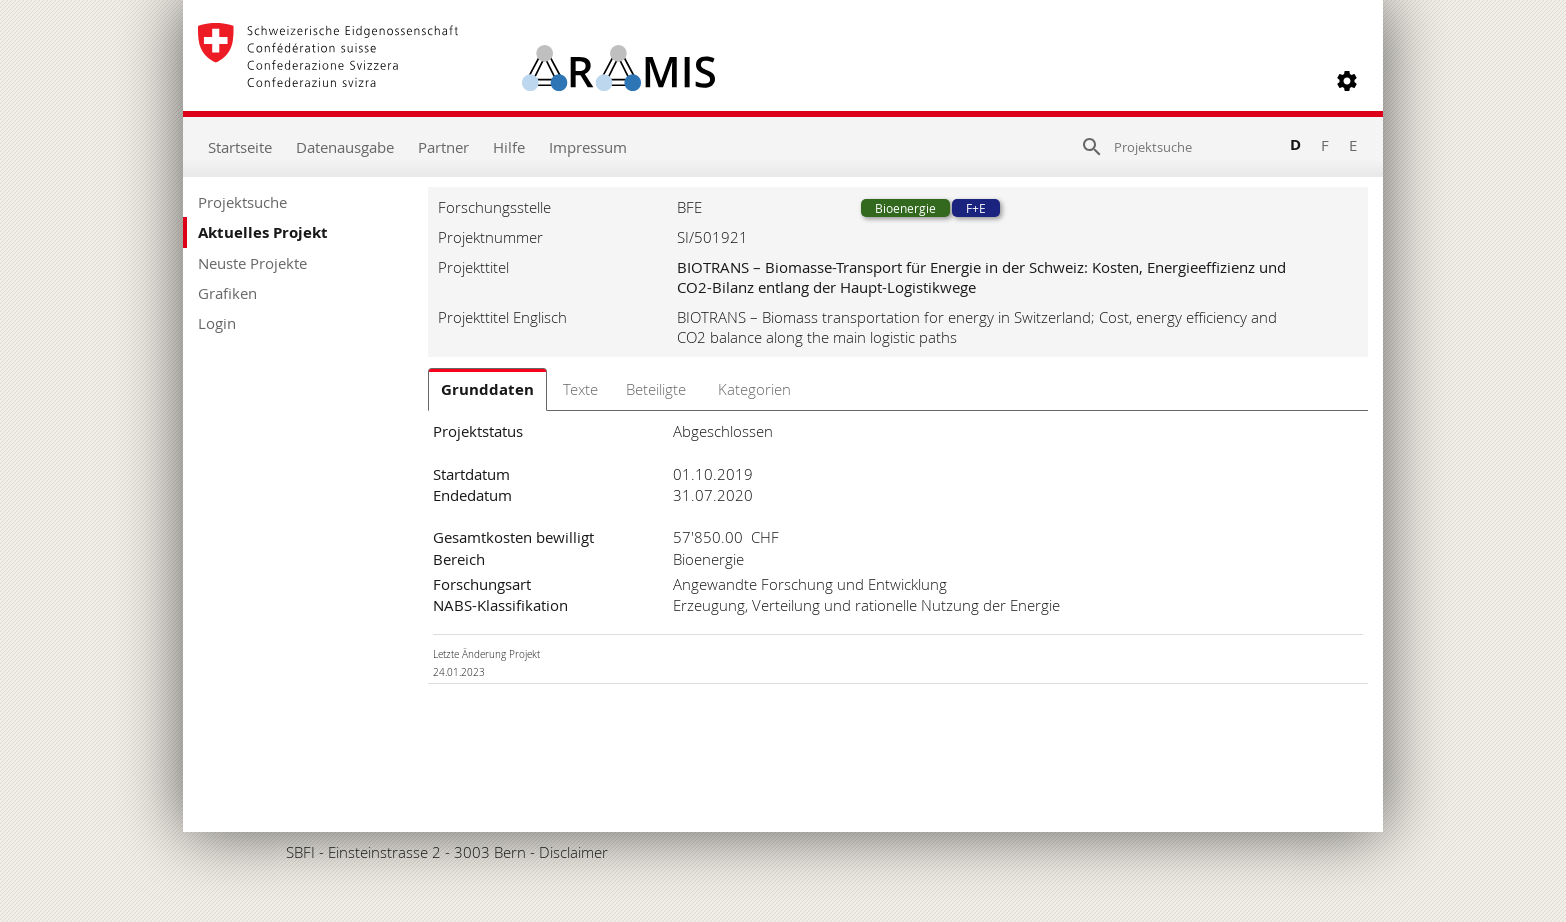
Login (217, 323)
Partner (443, 147)
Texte (580, 389)
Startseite (240, 147)
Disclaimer (573, 852)
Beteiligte (656, 389)
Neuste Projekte (252, 263)
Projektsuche (242, 202)
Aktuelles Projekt (263, 232)
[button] (1347, 81)
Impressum (588, 147)
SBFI (300, 852)
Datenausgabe (345, 147)
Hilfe (509, 147)
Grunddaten (487, 389)
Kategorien (754, 389)
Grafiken (227, 293)
